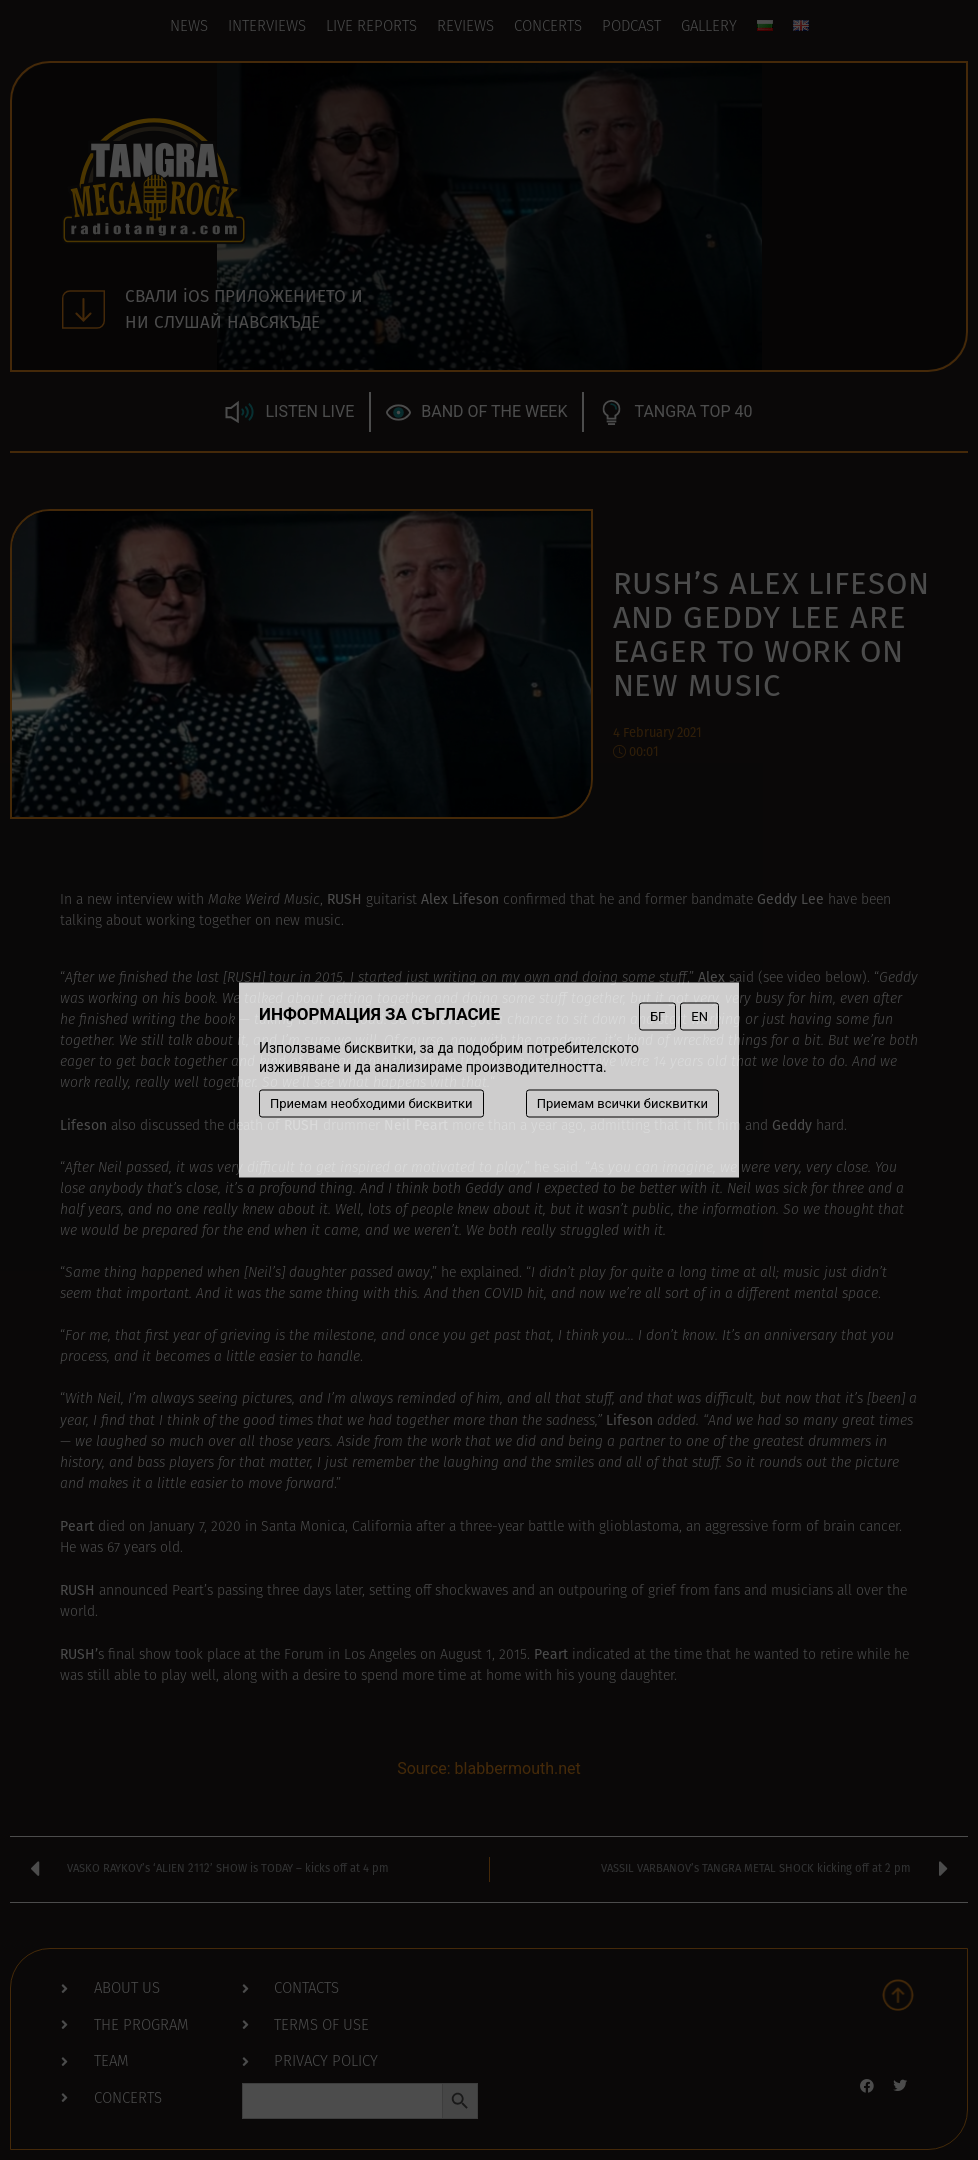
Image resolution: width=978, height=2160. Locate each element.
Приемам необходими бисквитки (371, 1103)
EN (699, 1016)
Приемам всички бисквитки (622, 1103)
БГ (657, 1016)
